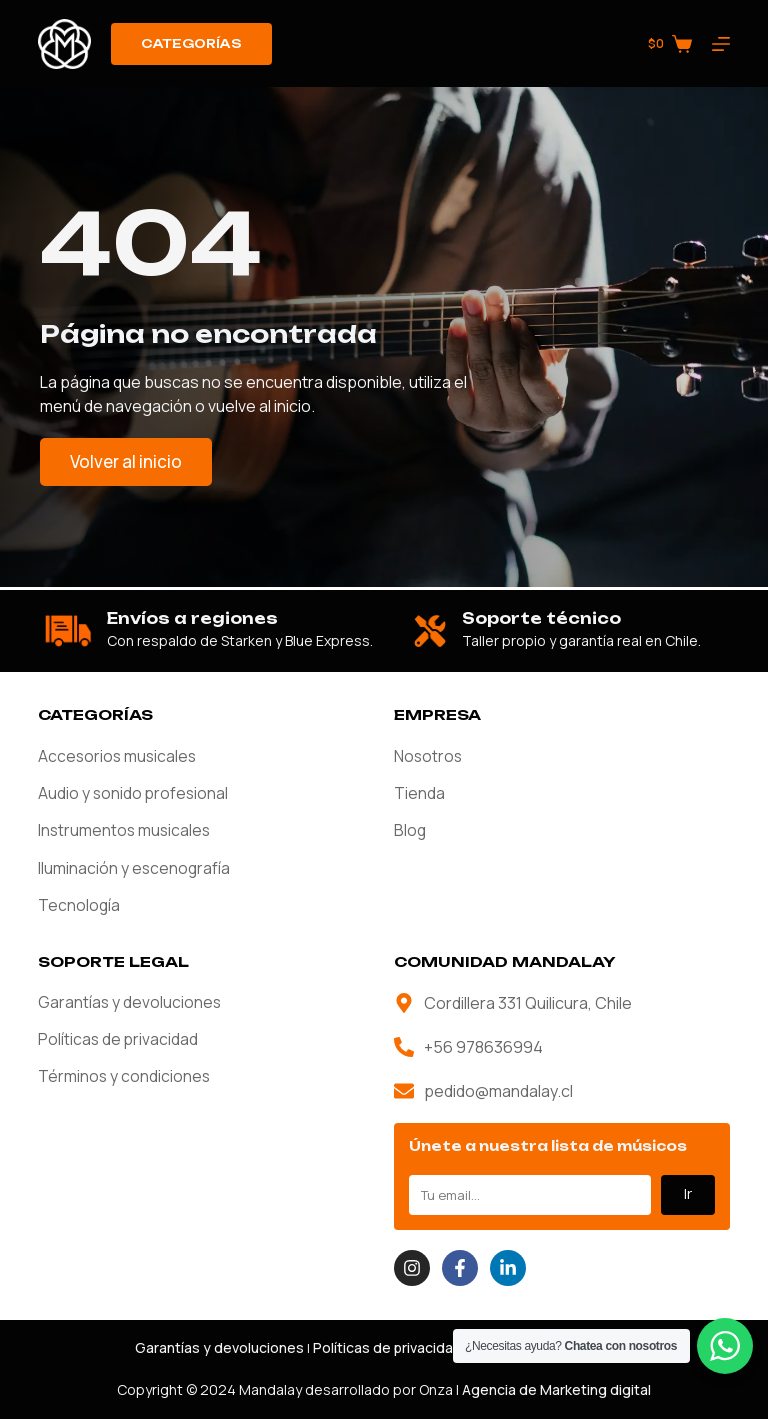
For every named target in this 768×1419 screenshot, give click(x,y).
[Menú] (721, 44)
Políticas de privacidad (119, 1041)
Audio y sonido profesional (134, 792)
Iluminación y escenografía (135, 868)
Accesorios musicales (119, 754)
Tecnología (79, 906)
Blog (410, 830)
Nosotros (429, 754)
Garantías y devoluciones (130, 1003)
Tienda (419, 792)
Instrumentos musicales (126, 830)
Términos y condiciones (125, 1079)
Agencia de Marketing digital (556, 1389)
